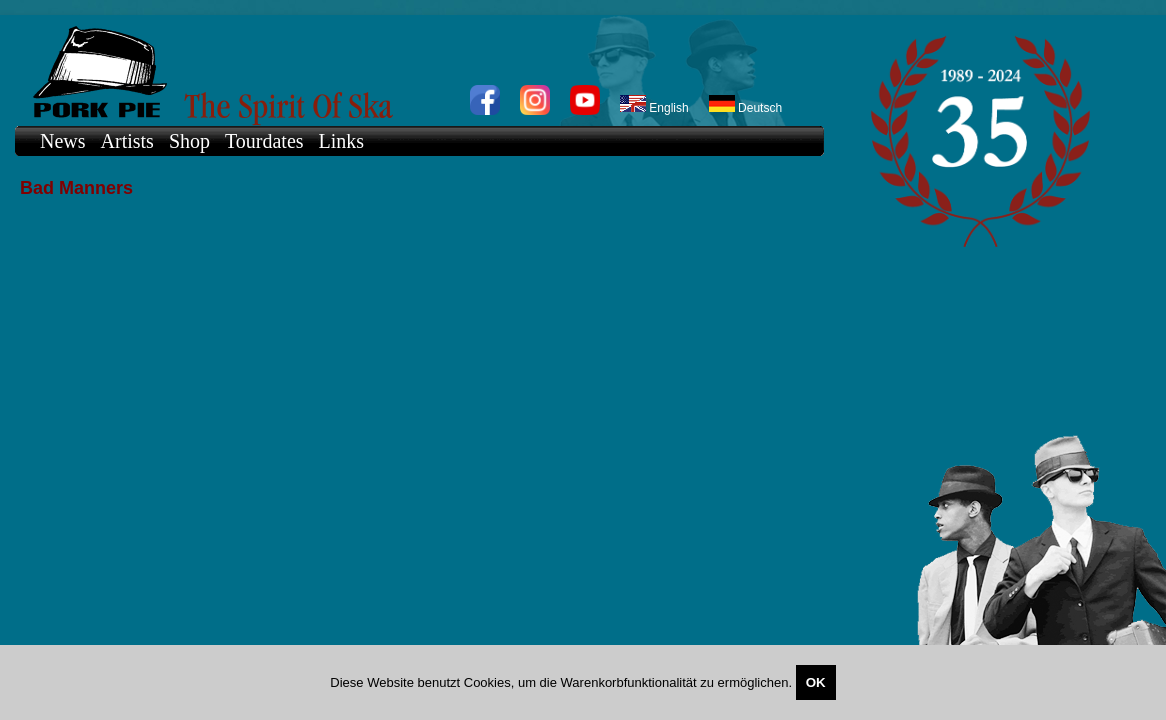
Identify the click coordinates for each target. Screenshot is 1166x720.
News (63, 141)
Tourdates (264, 141)
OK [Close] (816, 682)
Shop (189, 141)
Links (342, 141)
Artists (127, 141)
